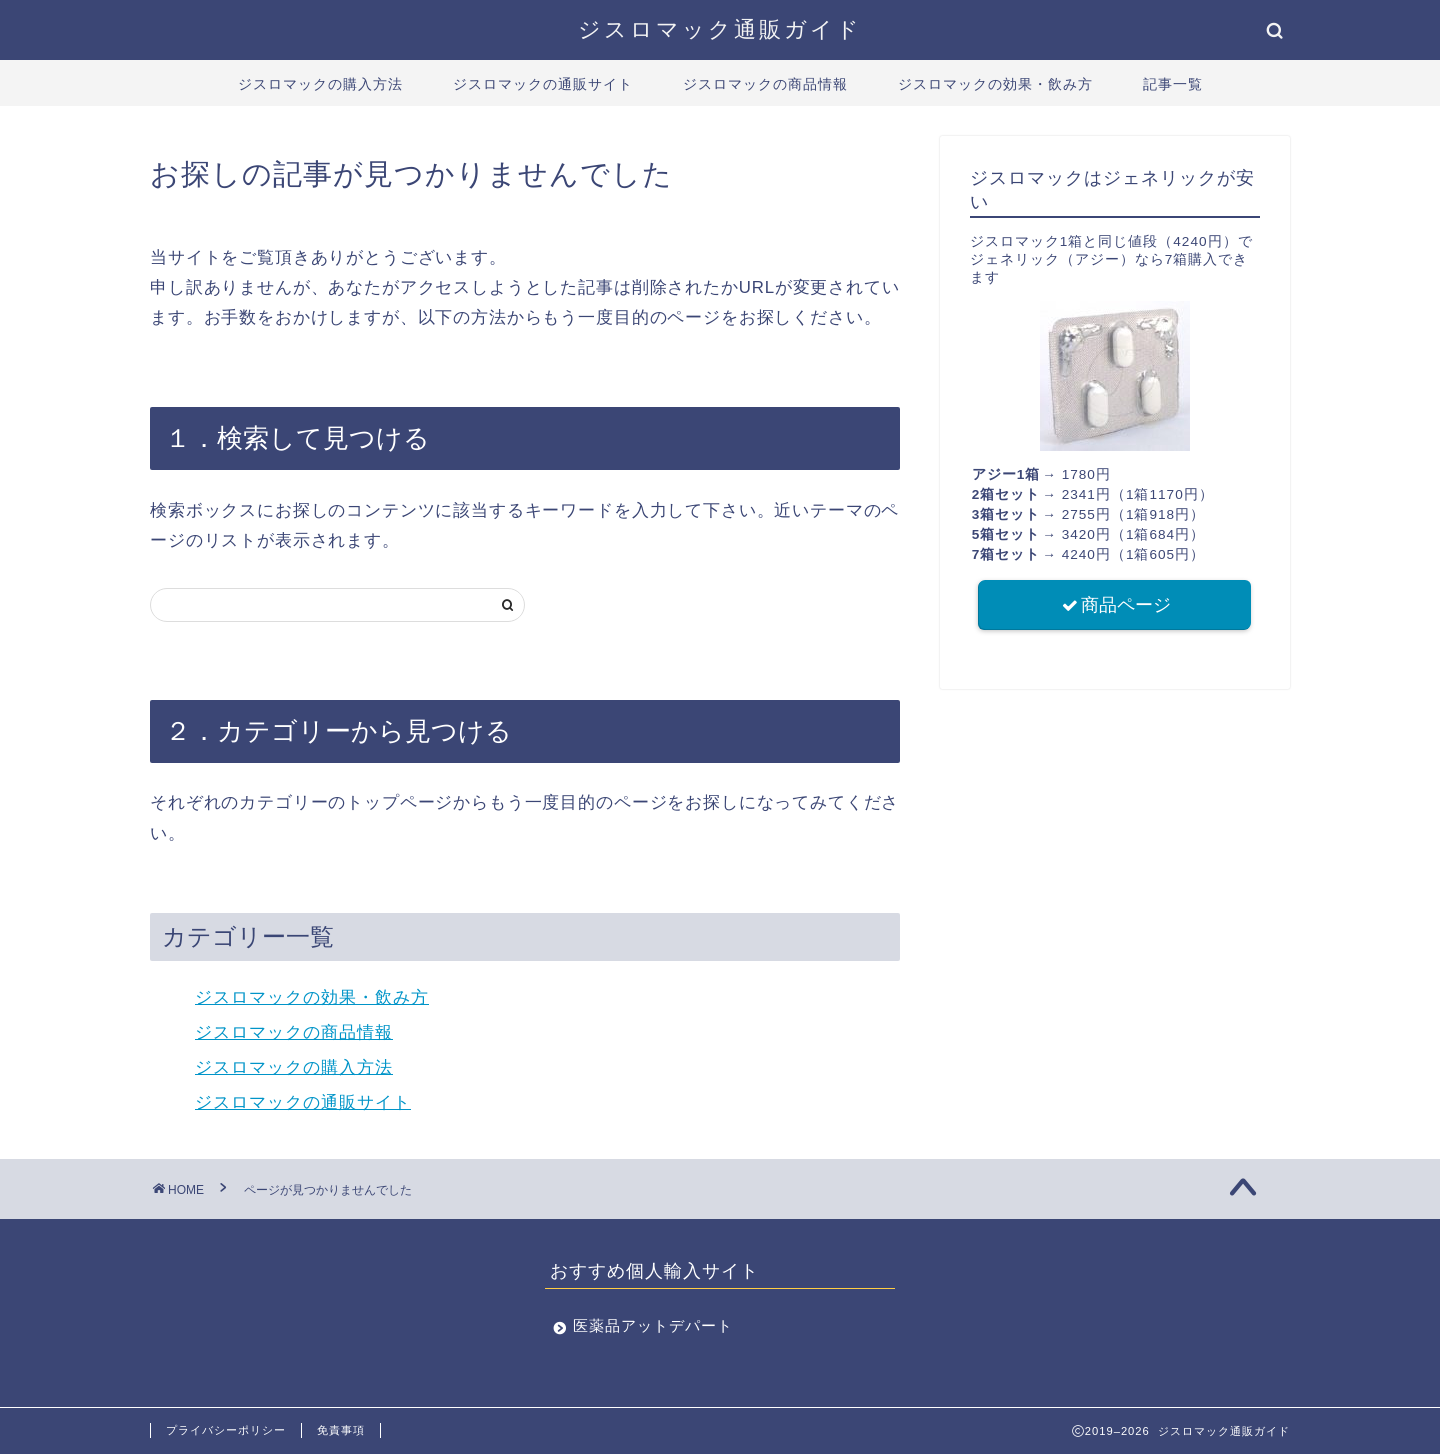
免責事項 (341, 1430)
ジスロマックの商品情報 (765, 84)
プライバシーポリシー (226, 1430)
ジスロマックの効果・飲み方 (995, 84)
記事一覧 (1173, 84)
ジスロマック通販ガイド (720, 28)
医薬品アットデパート (653, 1325)
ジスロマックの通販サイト (543, 84)
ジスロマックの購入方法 (320, 84)
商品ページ (1115, 606)
